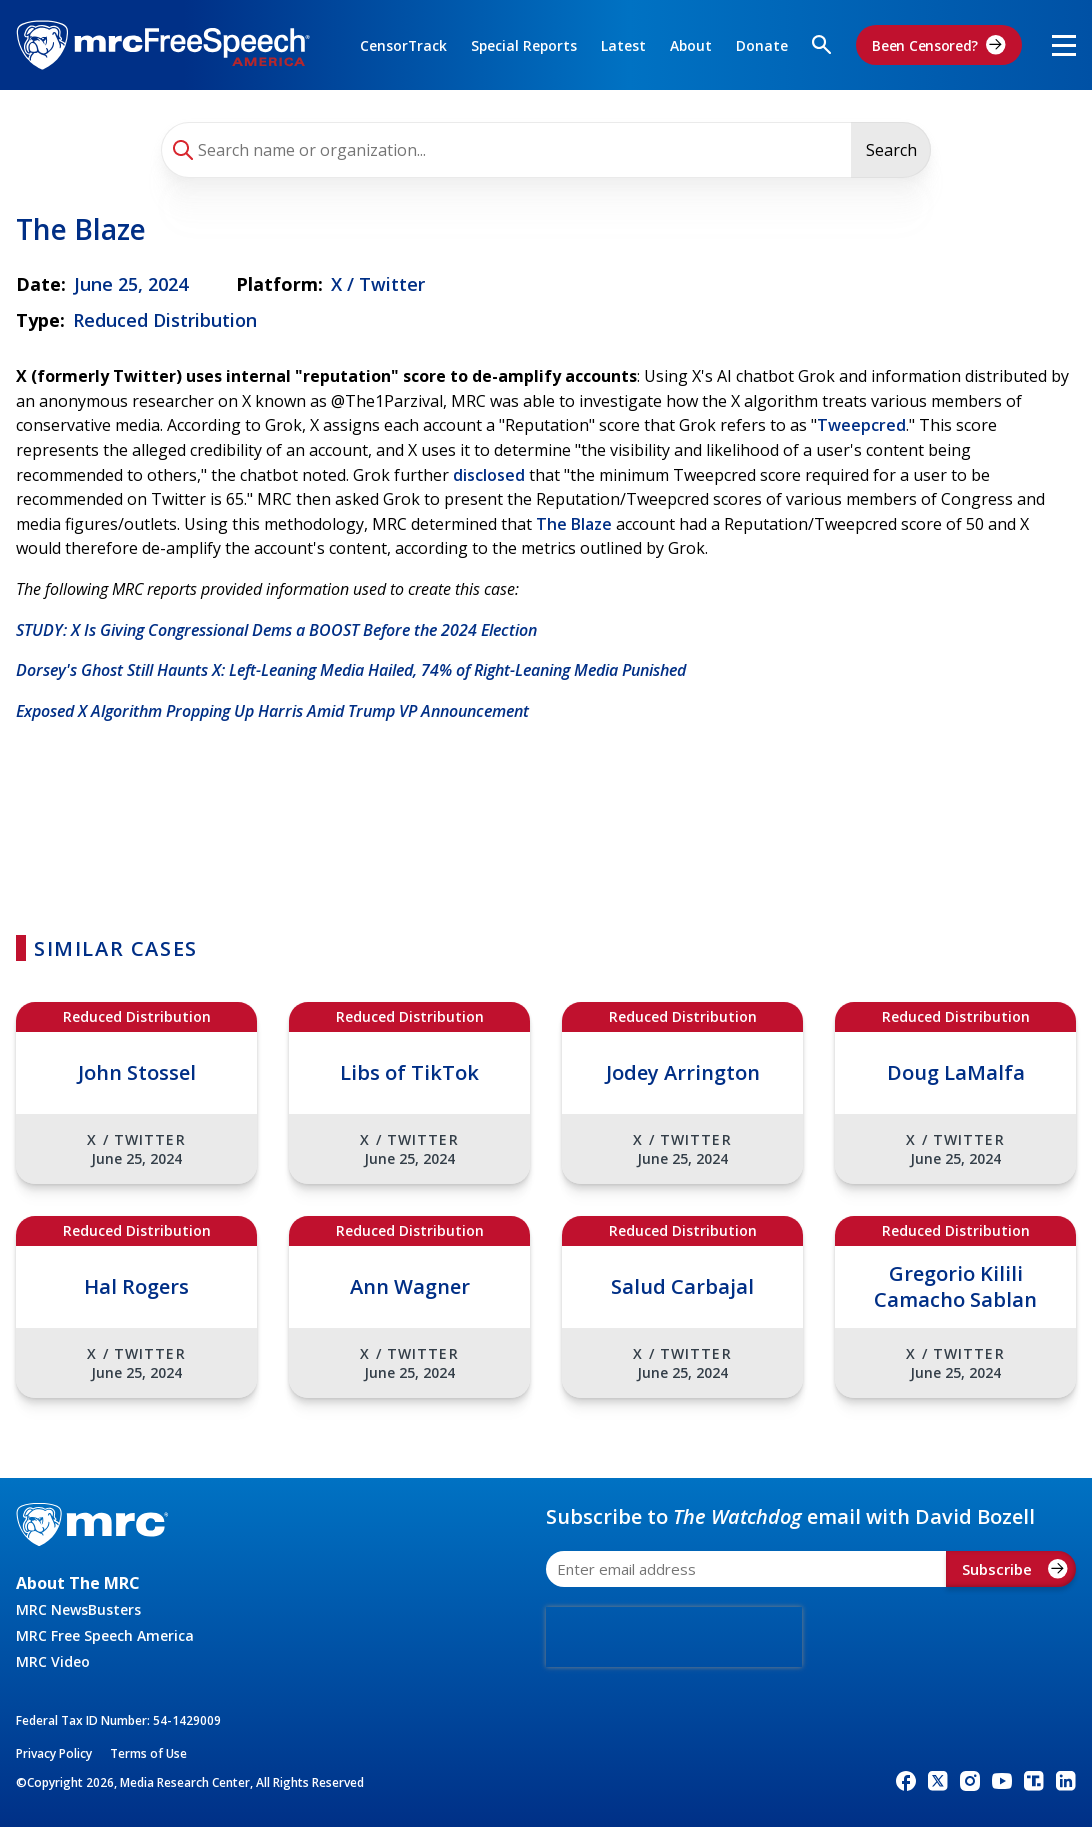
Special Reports (524, 45)
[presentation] (674, 1637)
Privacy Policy (54, 1753)
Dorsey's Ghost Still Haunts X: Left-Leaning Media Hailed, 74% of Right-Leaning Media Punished (351, 670)
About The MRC (78, 1583)
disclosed (489, 475)
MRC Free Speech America (105, 1635)
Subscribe (1015, 1569)
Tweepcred (861, 425)
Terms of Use (148, 1753)
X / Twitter (378, 284)
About (691, 45)
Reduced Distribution (165, 320)
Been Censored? (939, 45)
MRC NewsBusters (78, 1609)
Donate (762, 45)
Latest (623, 45)
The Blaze (574, 524)
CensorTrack (403, 45)
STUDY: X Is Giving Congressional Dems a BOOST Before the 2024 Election (276, 630)
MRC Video (53, 1661)
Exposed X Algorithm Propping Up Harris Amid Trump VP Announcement (272, 711)
